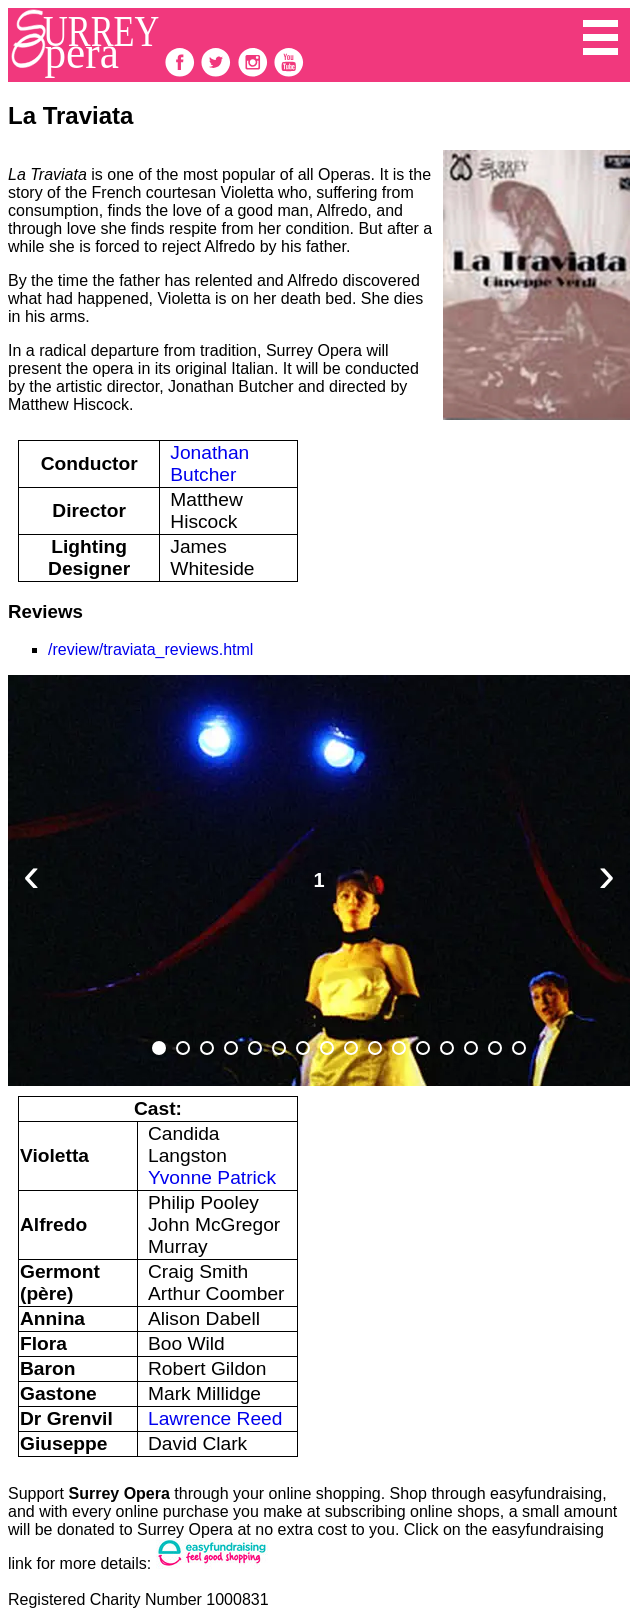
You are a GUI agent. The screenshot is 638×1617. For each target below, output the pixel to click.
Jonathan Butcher (209, 463)
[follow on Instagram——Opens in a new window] (255, 72)
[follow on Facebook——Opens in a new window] (182, 72)
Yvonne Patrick (212, 1177)
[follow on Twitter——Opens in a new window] (218, 72)
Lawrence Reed (215, 1418)
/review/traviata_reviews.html (150, 649)
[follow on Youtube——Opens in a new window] (289, 72)
